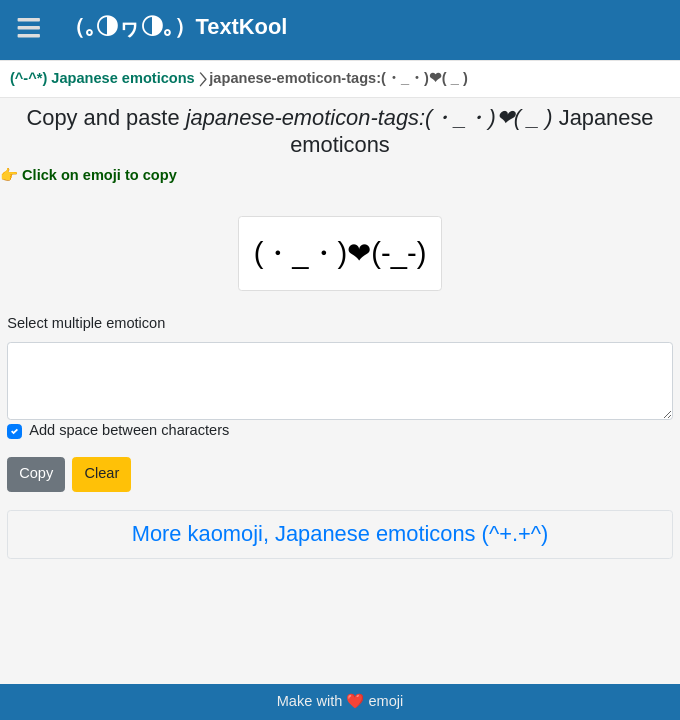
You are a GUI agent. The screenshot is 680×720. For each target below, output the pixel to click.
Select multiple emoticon (86, 323)
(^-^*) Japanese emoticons (102, 78)
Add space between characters (129, 430)
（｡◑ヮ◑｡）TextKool (175, 27)
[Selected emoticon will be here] (339, 381)
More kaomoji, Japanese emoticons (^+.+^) (340, 533)
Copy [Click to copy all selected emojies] (36, 473)
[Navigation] (29, 28)
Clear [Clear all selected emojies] (101, 473)
